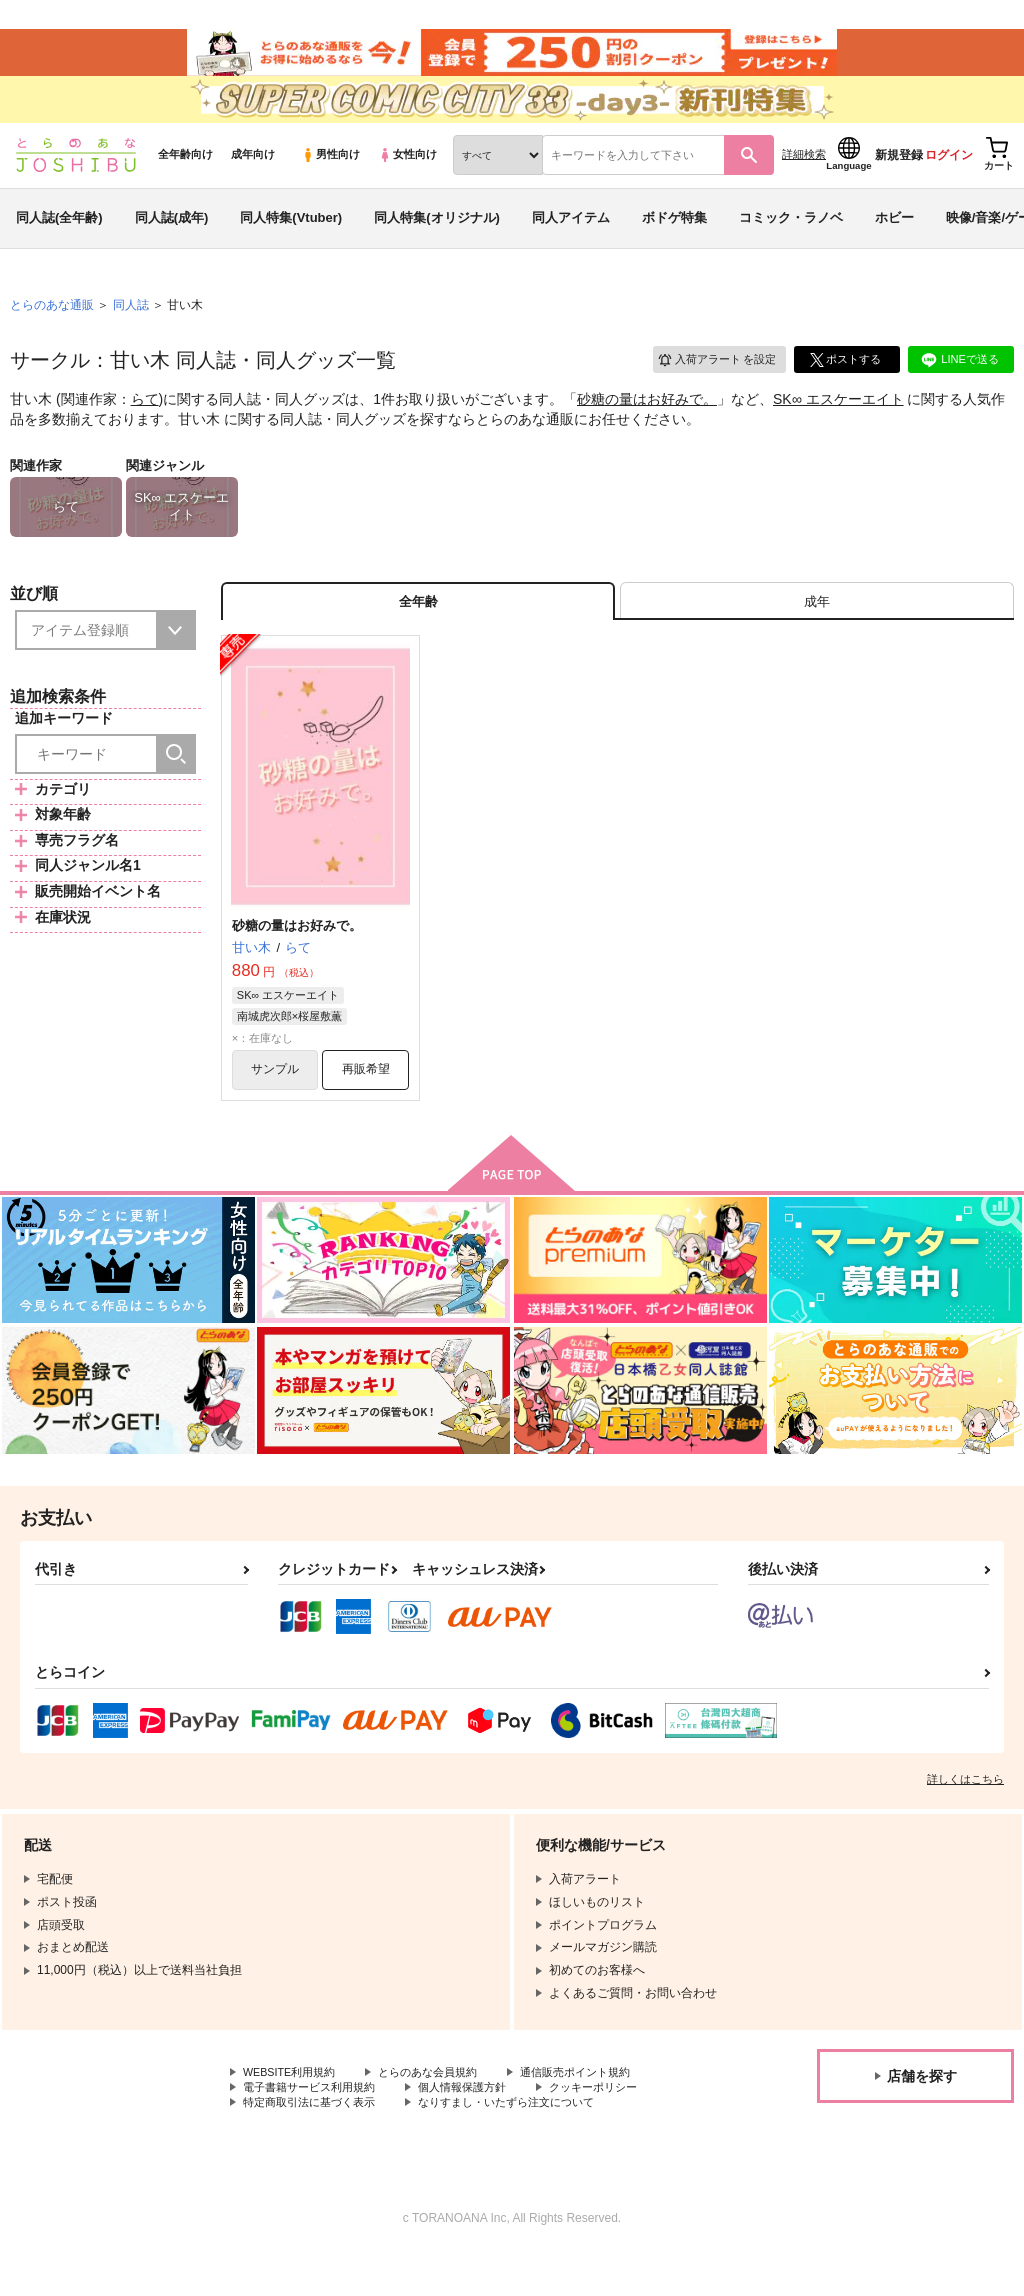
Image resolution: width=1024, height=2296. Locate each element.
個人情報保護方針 (478, 2126)
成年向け (253, 181)
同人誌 (131, 331)
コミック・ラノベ (791, 243)
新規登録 (899, 181)
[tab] (817, 631)
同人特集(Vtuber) (291, 243)
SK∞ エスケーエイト (838, 426)
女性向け (407, 181)
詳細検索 (804, 181)
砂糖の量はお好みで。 (647, 426)
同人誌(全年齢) (59, 243)
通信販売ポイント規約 (599, 2110)
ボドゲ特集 (674, 243)
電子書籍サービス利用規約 (315, 2126)
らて (145, 426)
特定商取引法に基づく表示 (315, 2143)
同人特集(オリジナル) (437, 243)
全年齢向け (185, 181)
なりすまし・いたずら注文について (526, 2143)
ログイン (949, 181)
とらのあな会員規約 (442, 2110)
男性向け (330, 181)
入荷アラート (710, 384)
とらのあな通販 (52, 331)
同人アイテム (571, 243)
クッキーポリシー (617, 2126)
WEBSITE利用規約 (294, 2110)
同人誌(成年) (172, 243)
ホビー (894, 243)
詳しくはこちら (965, 1816)
